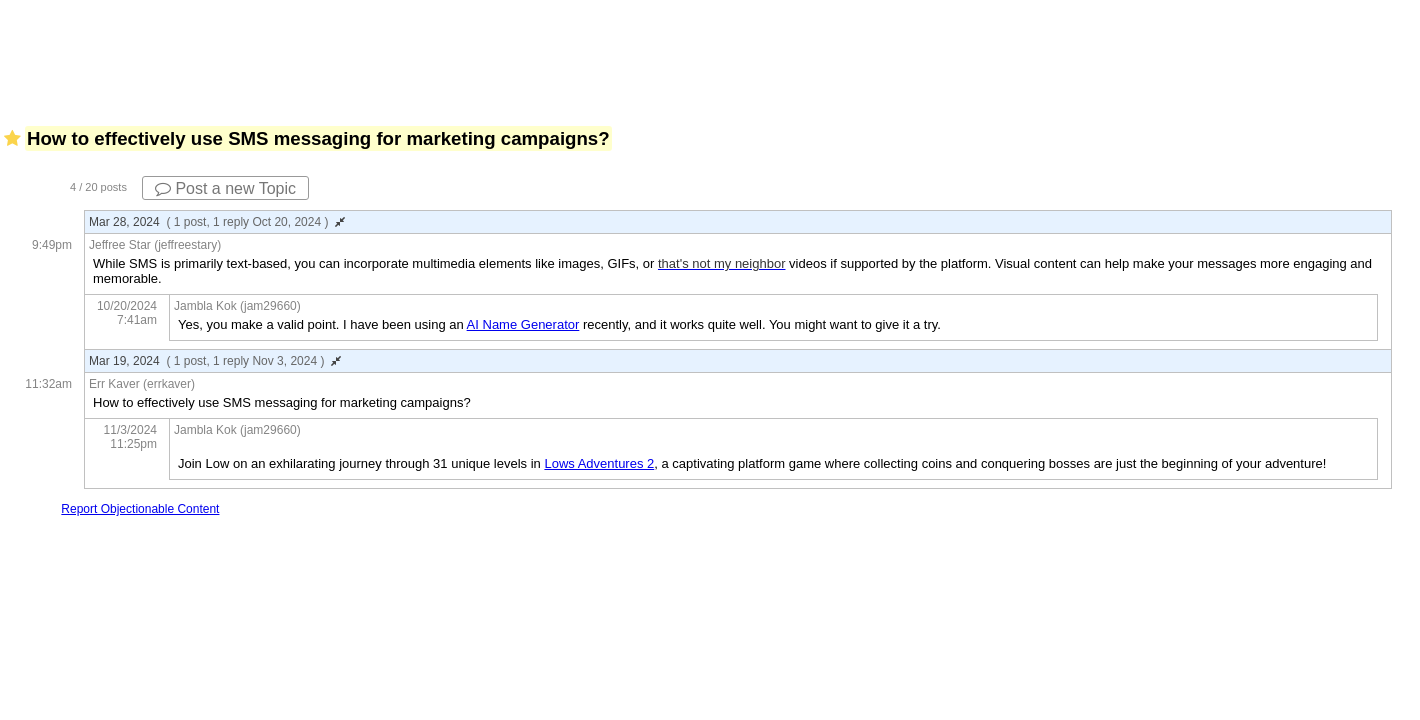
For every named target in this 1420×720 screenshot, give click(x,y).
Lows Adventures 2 (599, 463)
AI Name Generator (523, 324)
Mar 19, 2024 (215, 361)
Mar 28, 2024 (217, 222)
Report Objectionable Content (140, 509)
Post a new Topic (225, 188)
